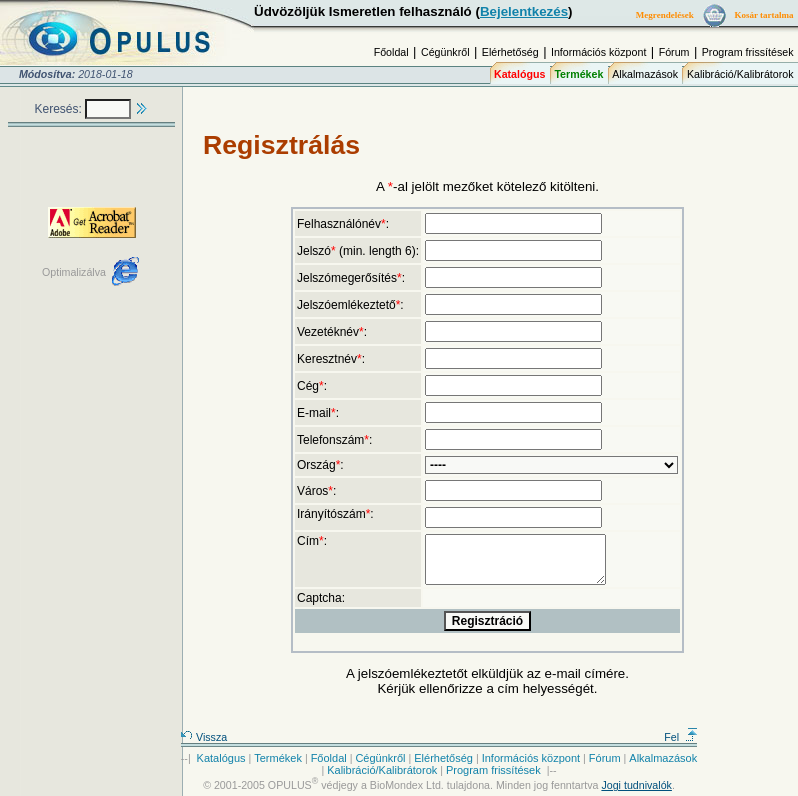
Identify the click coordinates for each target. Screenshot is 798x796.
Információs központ (598, 52)
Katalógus (520, 74)
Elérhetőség (510, 52)
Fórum (674, 52)
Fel (681, 737)
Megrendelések (665, 15)
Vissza (203, 737)
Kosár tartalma (763, 15)
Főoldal (391, 52)
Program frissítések (748, 52)
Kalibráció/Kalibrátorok (740, 74)
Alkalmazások (645, 74)
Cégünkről (445, 52)
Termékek (578, 74)
